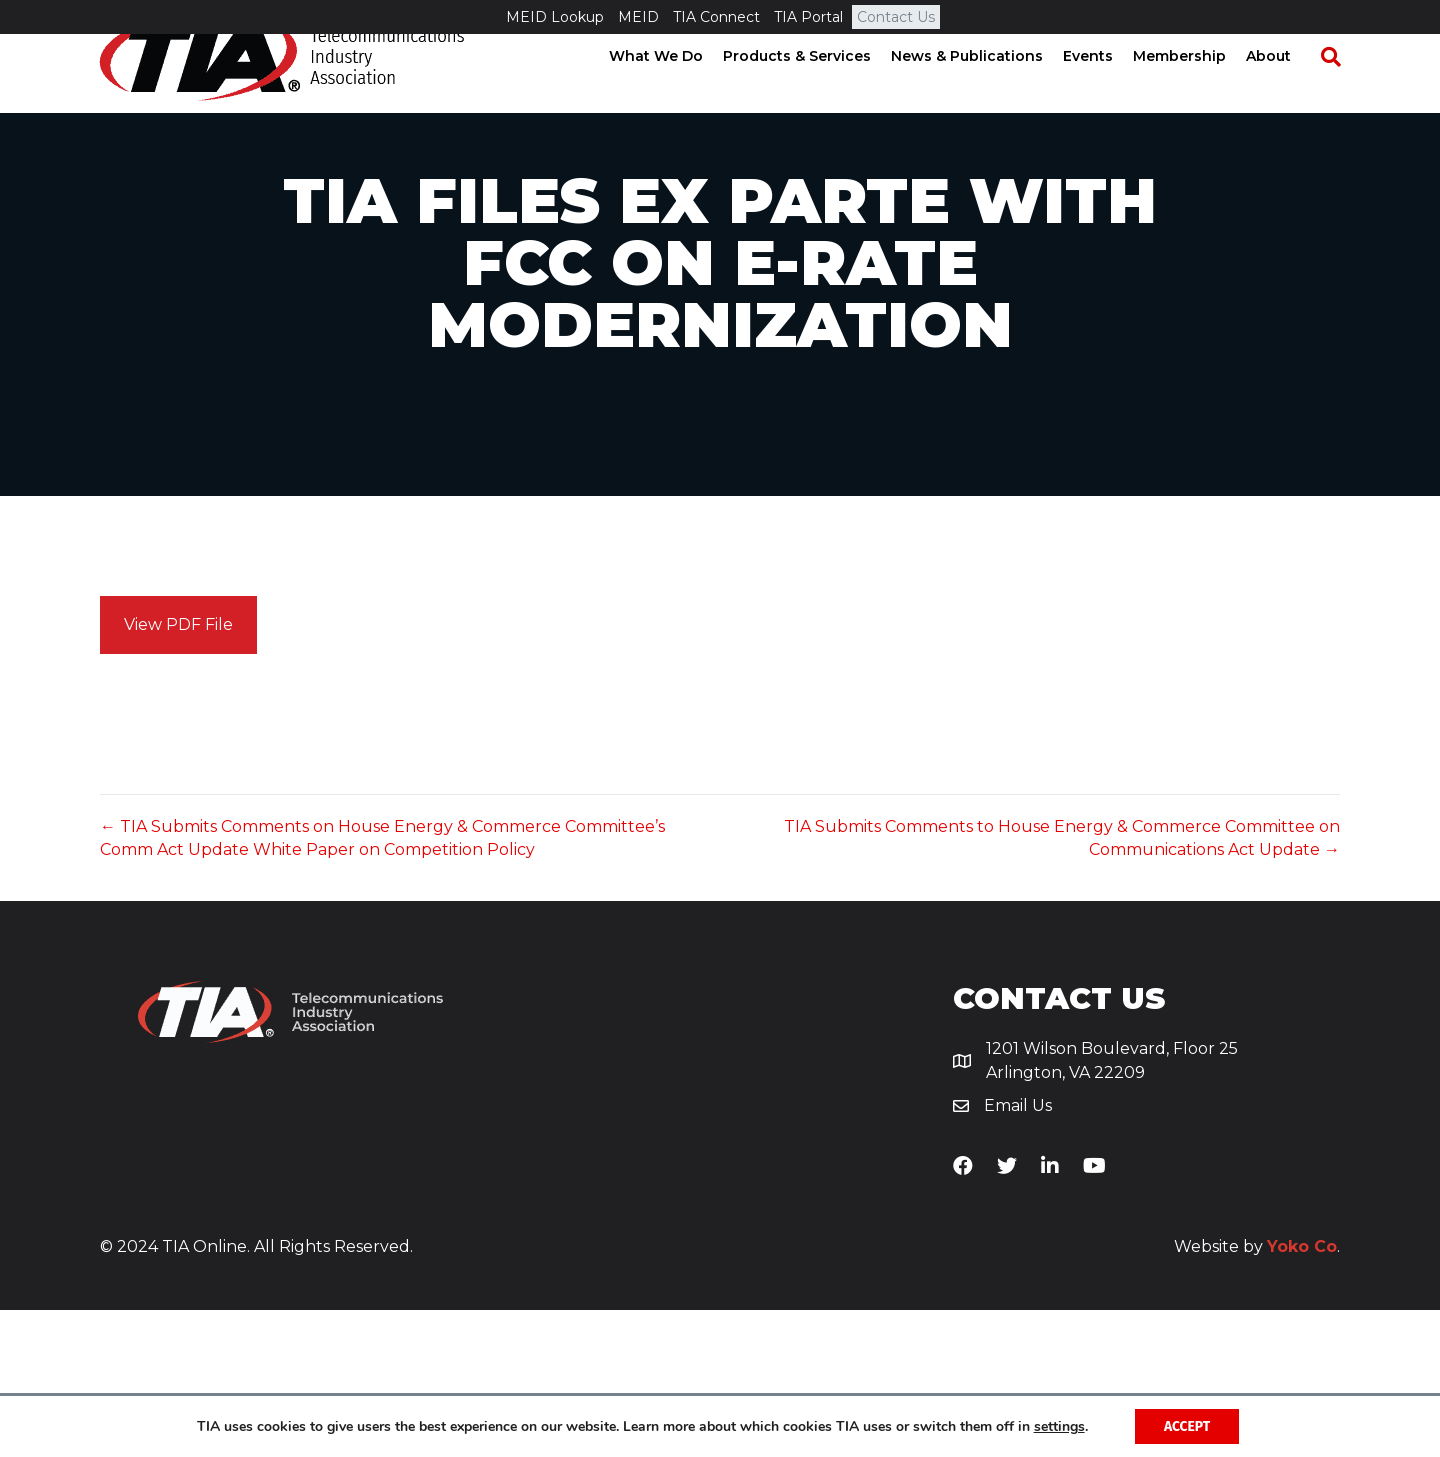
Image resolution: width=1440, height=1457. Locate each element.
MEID (638, 17)
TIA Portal (808, 17)
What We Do (675, 90)
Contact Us (896, 17)
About (1287, 90)
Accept (1187, 1425)
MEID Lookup (555, 17)
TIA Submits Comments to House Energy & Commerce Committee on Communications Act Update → (1062, 985)
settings (1057, 1426)
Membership (1198, 90)
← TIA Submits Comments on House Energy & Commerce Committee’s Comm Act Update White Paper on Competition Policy (382, 985)
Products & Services (816, 90)
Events (1107, 90)
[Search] (1340, 91)
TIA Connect (716, 17)
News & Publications (986, 90)
